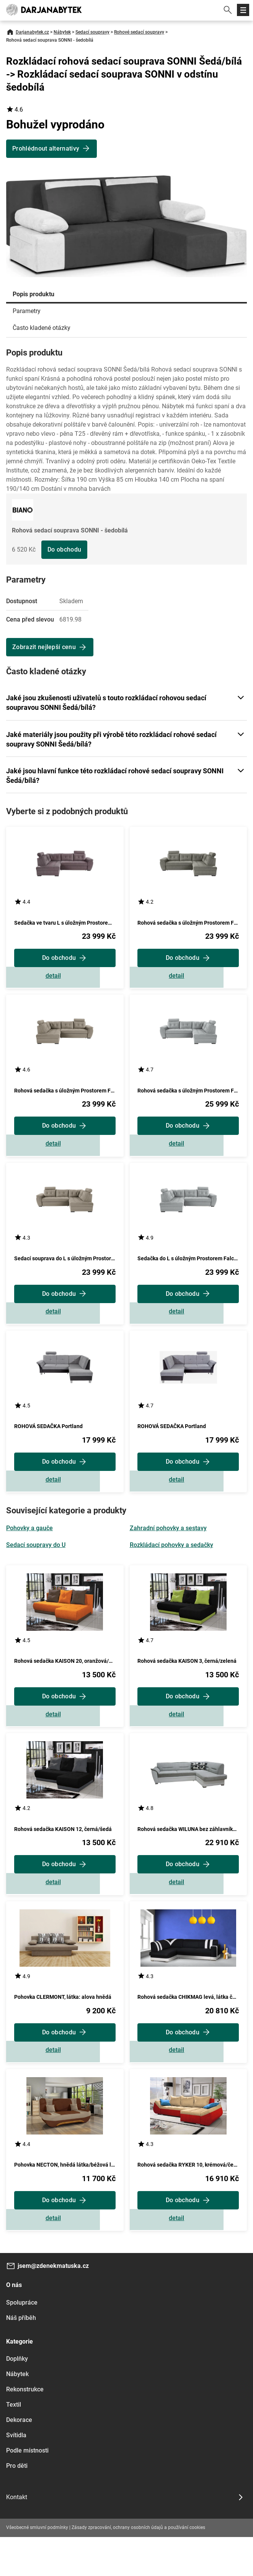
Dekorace (19, 2458)
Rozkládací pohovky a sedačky (171, 1564)
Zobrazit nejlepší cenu (44, 647)
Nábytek (62, 32)
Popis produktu (33, 294)
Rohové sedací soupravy (139, 32)
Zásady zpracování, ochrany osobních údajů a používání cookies (138, 2566)
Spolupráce (22, 2341)
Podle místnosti (27, 2489)
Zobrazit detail (65, 979)
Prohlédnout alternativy (45, 148)
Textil (13, 2443)
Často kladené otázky (41, 327)
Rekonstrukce (25, 2428)
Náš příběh (21, 2356)
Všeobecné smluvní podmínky (37, 2566)
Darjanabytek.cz (32, 32)
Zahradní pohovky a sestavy (168, 1547)
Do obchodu (64, 549)
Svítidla (16, 2474)
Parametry (27, 311)
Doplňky (17, 2397)
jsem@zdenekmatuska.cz (53, 2305)
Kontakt (16, 2536)
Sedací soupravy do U (35, 1564)
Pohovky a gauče (29, 1547)
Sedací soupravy (92, 32)
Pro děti (17, 2504)
